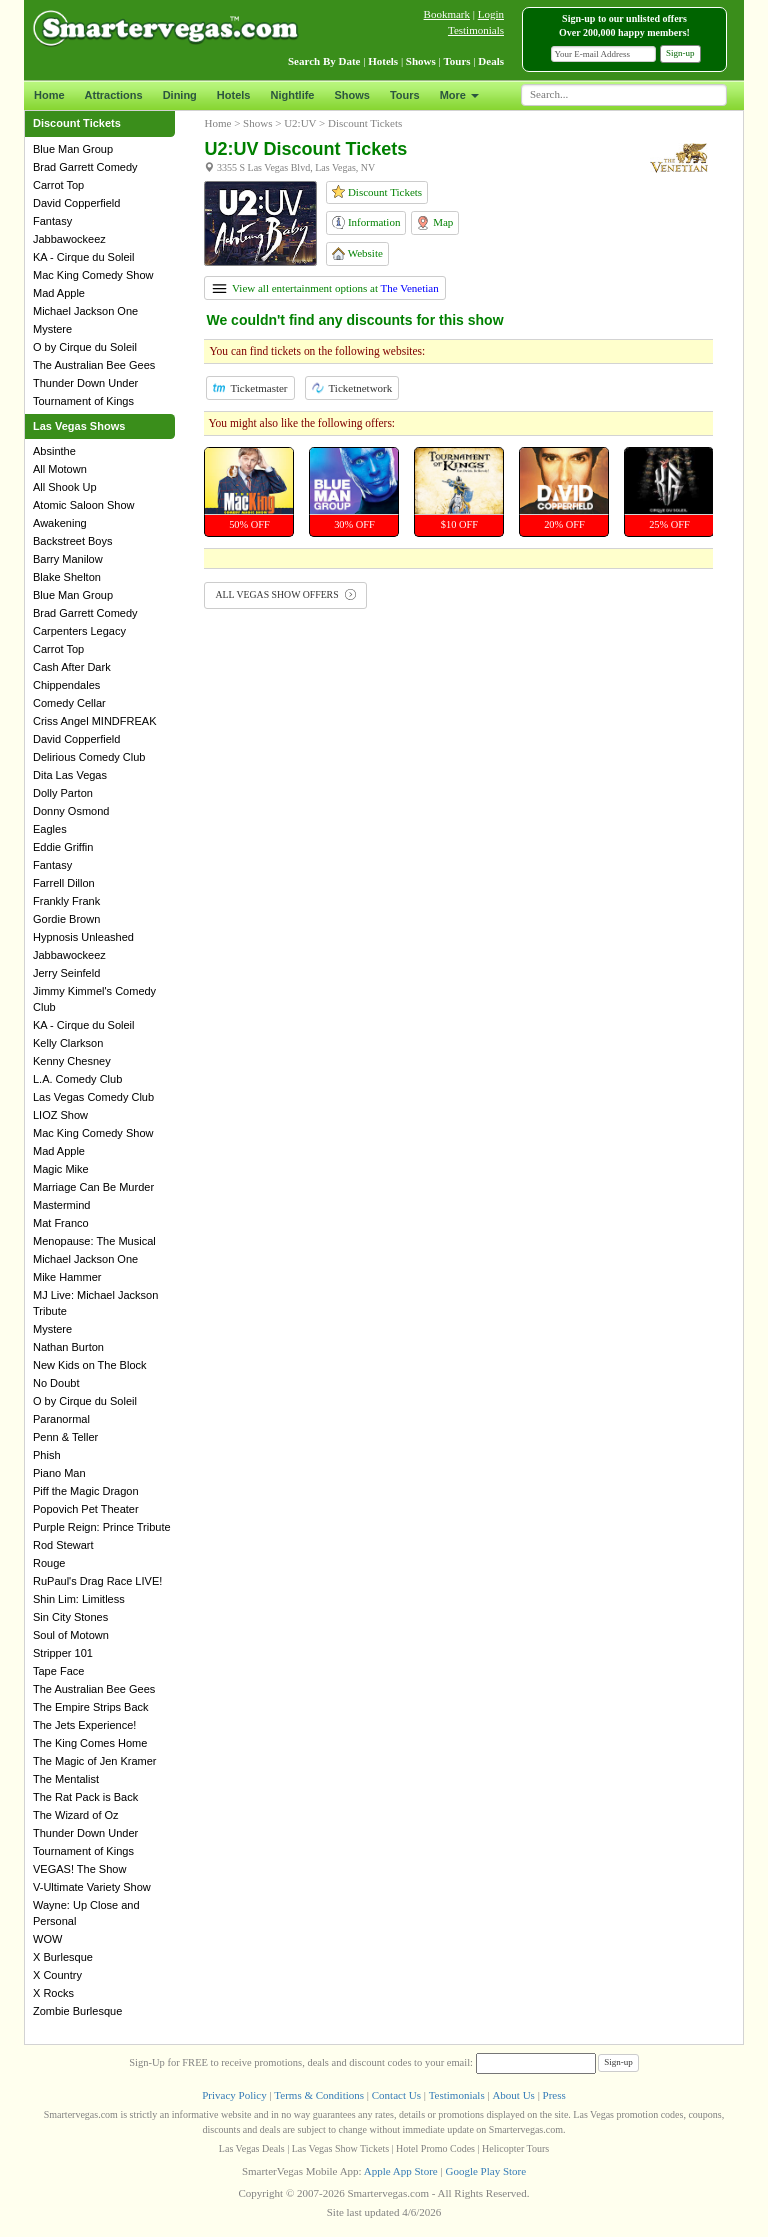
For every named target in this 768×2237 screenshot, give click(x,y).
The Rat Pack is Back (85, 1797)
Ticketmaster (250, 388)
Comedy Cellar (69, 703)
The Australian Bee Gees (94, 365)
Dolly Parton (63, 793)
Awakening (60, 523)
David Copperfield (76, 203)
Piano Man (59, 1473)
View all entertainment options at (325, 288)
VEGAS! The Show (79, 1869)
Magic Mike (61, 1169)
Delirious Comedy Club (89, 757)
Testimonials (476, 30)
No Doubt (56, 1383)
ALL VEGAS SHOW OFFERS (285, 594)
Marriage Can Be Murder (93, 1187)
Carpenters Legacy (79, 631)
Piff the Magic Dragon (86, 1491)
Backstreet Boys (72, 541)
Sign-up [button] (680, 53)
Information (366, 222)
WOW (47, 1939)
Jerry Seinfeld (66, 973)
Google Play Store (485, 2171)
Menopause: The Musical (94, 1241)
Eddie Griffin (63, 847)
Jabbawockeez (69, 239)
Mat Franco (61, 1223)
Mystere (52, 329)
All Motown (60, 469)
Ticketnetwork (352, 388)
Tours (405, 95)
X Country (57, 1975)
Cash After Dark (72, 667)
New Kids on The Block (90, 1365)
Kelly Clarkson (68, 1043)
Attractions (114, 95)
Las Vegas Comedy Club (93, 1097)
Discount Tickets (377, 191)
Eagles (50, 829)
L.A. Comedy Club (77, 1079)
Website (357, 253)
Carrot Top (58, 185)
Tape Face (58, 1671)
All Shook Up (65, 487)
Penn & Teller (65, 1437)
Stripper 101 (63, 1653)
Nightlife (292, 95)
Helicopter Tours (515, 2148)
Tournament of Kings (83, 401)
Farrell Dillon (64, 883)
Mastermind (61, 1205)
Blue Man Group (73, 149)
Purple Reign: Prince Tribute (102, 1527)
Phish (47, 1455)
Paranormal (61, 1419)
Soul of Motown (71, 1635)
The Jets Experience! (84, 1725)
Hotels (234, 95)
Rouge (49, 1563)
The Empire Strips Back (91, 1707)
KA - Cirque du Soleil (84, 257)
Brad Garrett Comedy (85, 167)
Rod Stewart (63, 1545)
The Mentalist (66, 1779)
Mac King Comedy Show (93, 275)
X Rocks (53, 1993)
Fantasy (52, 221)
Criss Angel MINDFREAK (94, 721)
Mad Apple (59, 293)
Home (49, 95)
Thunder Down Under (85, 383)
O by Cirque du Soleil (85, 347)
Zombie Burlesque (77, 2011)
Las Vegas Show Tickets (340, 2148)
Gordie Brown (66, 919)
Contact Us (396, 2095)
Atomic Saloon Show (84, 505)
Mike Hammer (67, 1277)
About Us (513, 2095)
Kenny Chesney (72, 1061)
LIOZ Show (60, 1115)
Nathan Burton (68, 1347)
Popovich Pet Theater (86, 1509)
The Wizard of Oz (76, 1815)
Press (554, 2095)
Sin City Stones (70, 1617)
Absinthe (54, 451)
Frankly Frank (66, 901)
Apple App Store (401, 2171)
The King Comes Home (90, 1743)
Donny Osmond (71, 811)
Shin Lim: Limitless (79, 1599)
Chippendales (66, 685)
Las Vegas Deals (252, 2148)
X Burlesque (63, 1957)
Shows (351, 95)
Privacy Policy (234, 2095)
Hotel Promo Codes (435, 2148)
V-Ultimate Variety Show (92, 1887)
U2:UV (300, 123)
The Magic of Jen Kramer (95, 1761)
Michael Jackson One (85, 311)
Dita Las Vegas (70, 775)
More (459, 95)
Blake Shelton (67, 577)
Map (434, 223)
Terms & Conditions (319, 2095)
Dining (180, 95)
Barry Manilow (68, 559)
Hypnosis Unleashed (83, 937)
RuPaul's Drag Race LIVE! (97, 1581)
